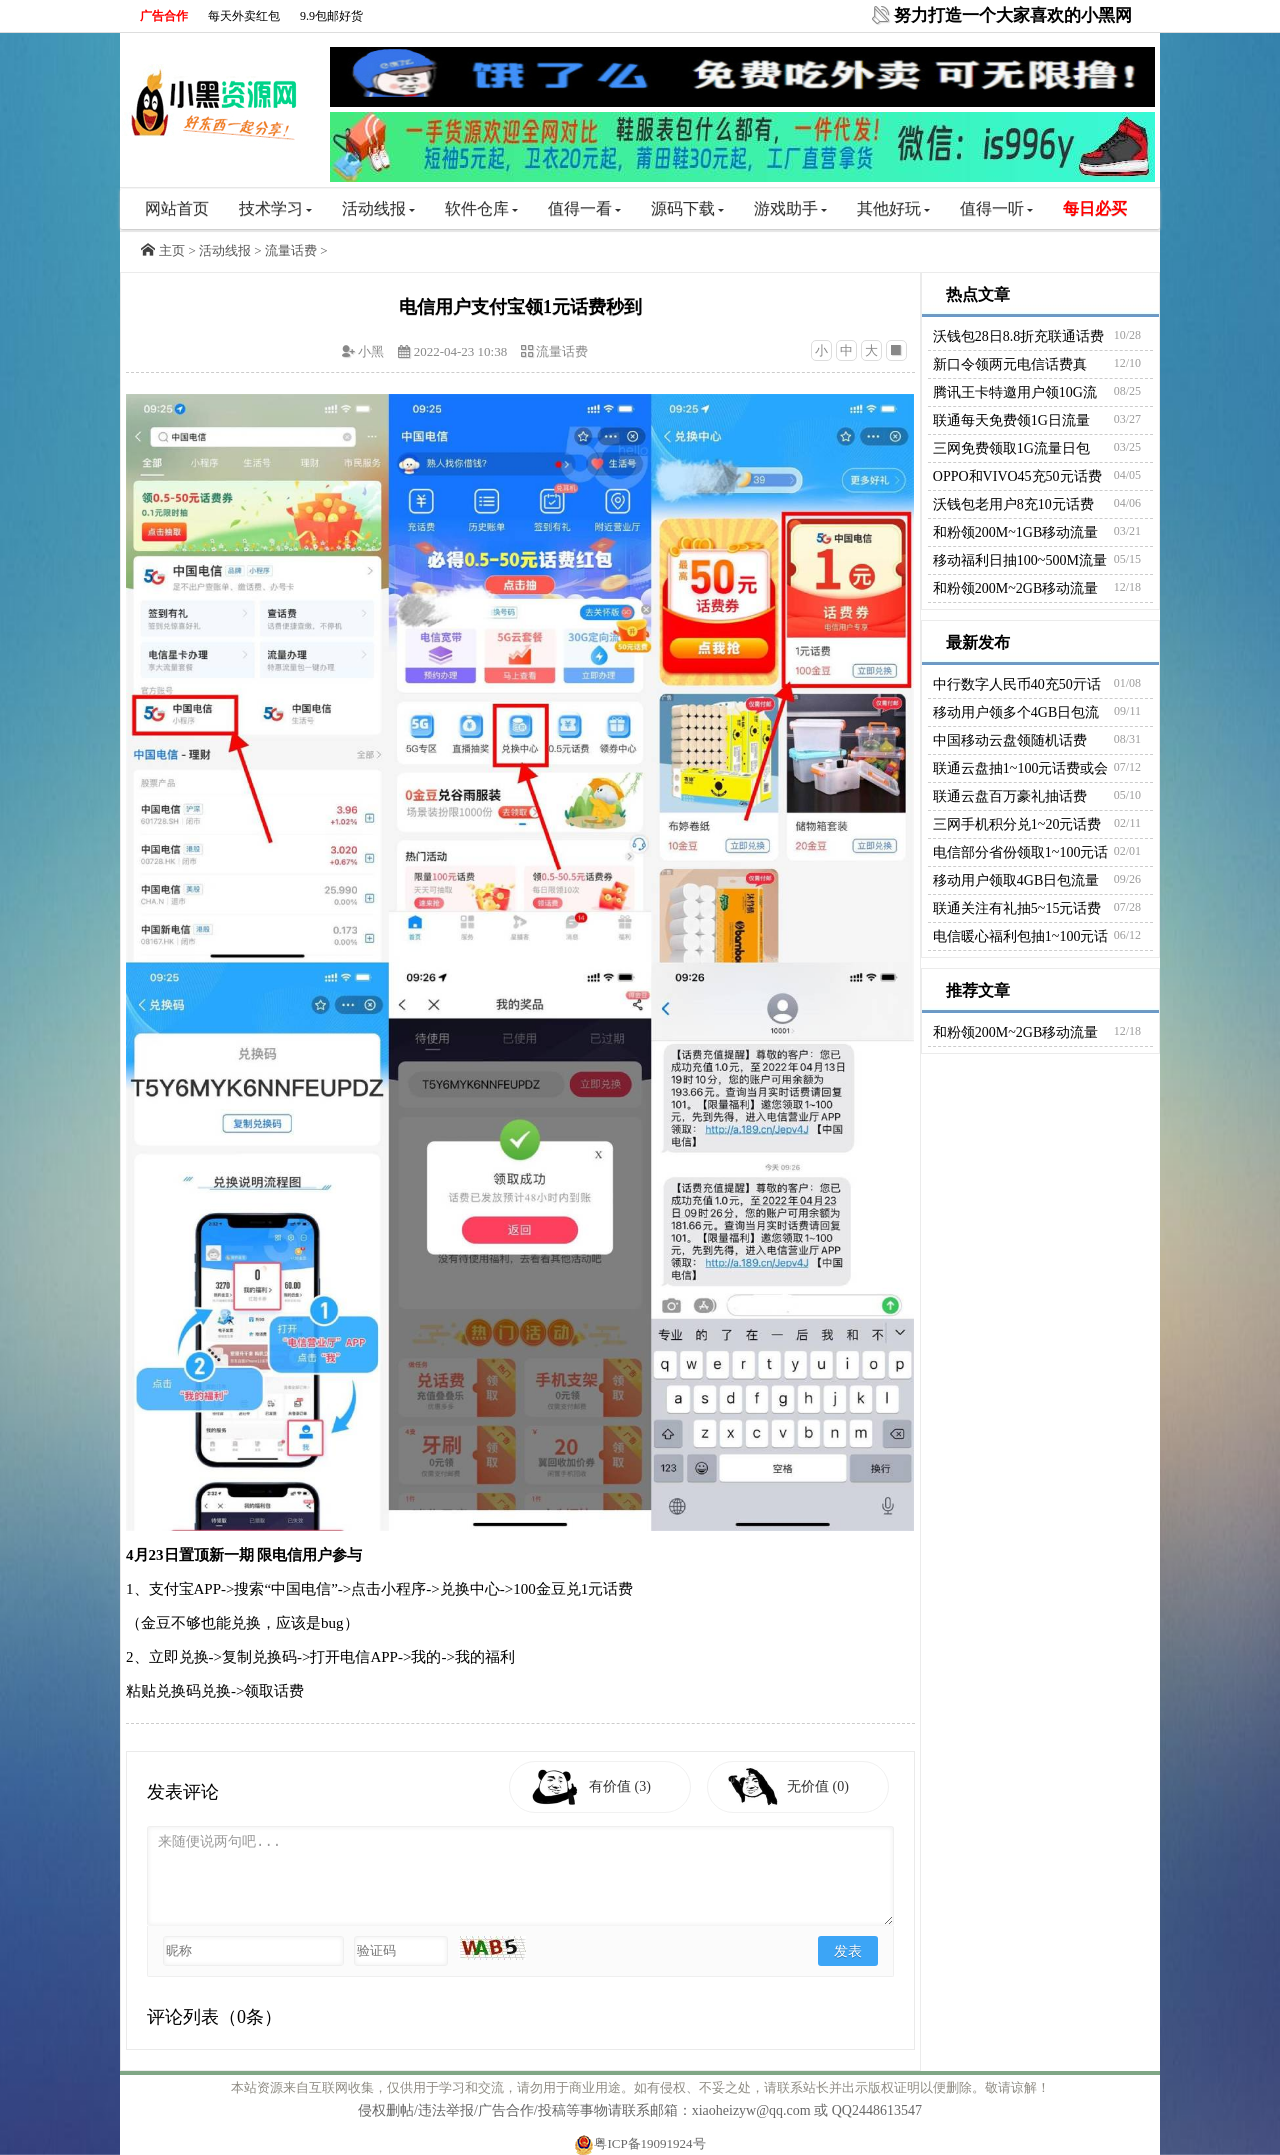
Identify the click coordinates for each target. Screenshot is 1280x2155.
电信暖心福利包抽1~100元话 (1021, 936)
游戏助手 (790, 208)
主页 (172, 250)
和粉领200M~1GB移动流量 (1015, 532)
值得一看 (584, 208)
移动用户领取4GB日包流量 (1016, 880)
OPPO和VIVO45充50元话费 (1017, 476)
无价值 (819, 1786)
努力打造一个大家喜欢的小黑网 (1013, 15)
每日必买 (1095, 208)
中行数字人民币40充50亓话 (1017, 684)
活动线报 (378, 208)
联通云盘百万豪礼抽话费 (1010, 796)
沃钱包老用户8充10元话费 (1013, 504)
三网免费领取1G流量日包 (1011, 448)
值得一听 (996, 208)
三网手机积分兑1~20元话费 (1017, 824)
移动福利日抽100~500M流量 (1020, 560)
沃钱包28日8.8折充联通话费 (1019, 336)
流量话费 (291, 250)
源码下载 (687, 208)
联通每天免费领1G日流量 (1011, 420)
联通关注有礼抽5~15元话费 (1017, 908)
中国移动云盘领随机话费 (1010, 740)
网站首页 (177, 208)
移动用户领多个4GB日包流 (1016, 712)
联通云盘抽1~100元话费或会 (1021, 768)
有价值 (621, 1786)
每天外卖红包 (244, 16)
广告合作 (164, 16)
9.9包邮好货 (331, 16)
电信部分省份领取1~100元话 (1021, 852)
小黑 (371, 351)
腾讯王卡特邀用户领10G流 (1015, 392)
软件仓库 (481, 208)
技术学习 (275, 208)
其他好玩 (893, 208)
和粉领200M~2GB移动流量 (1015, 588)
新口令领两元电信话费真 (1010, 364)
